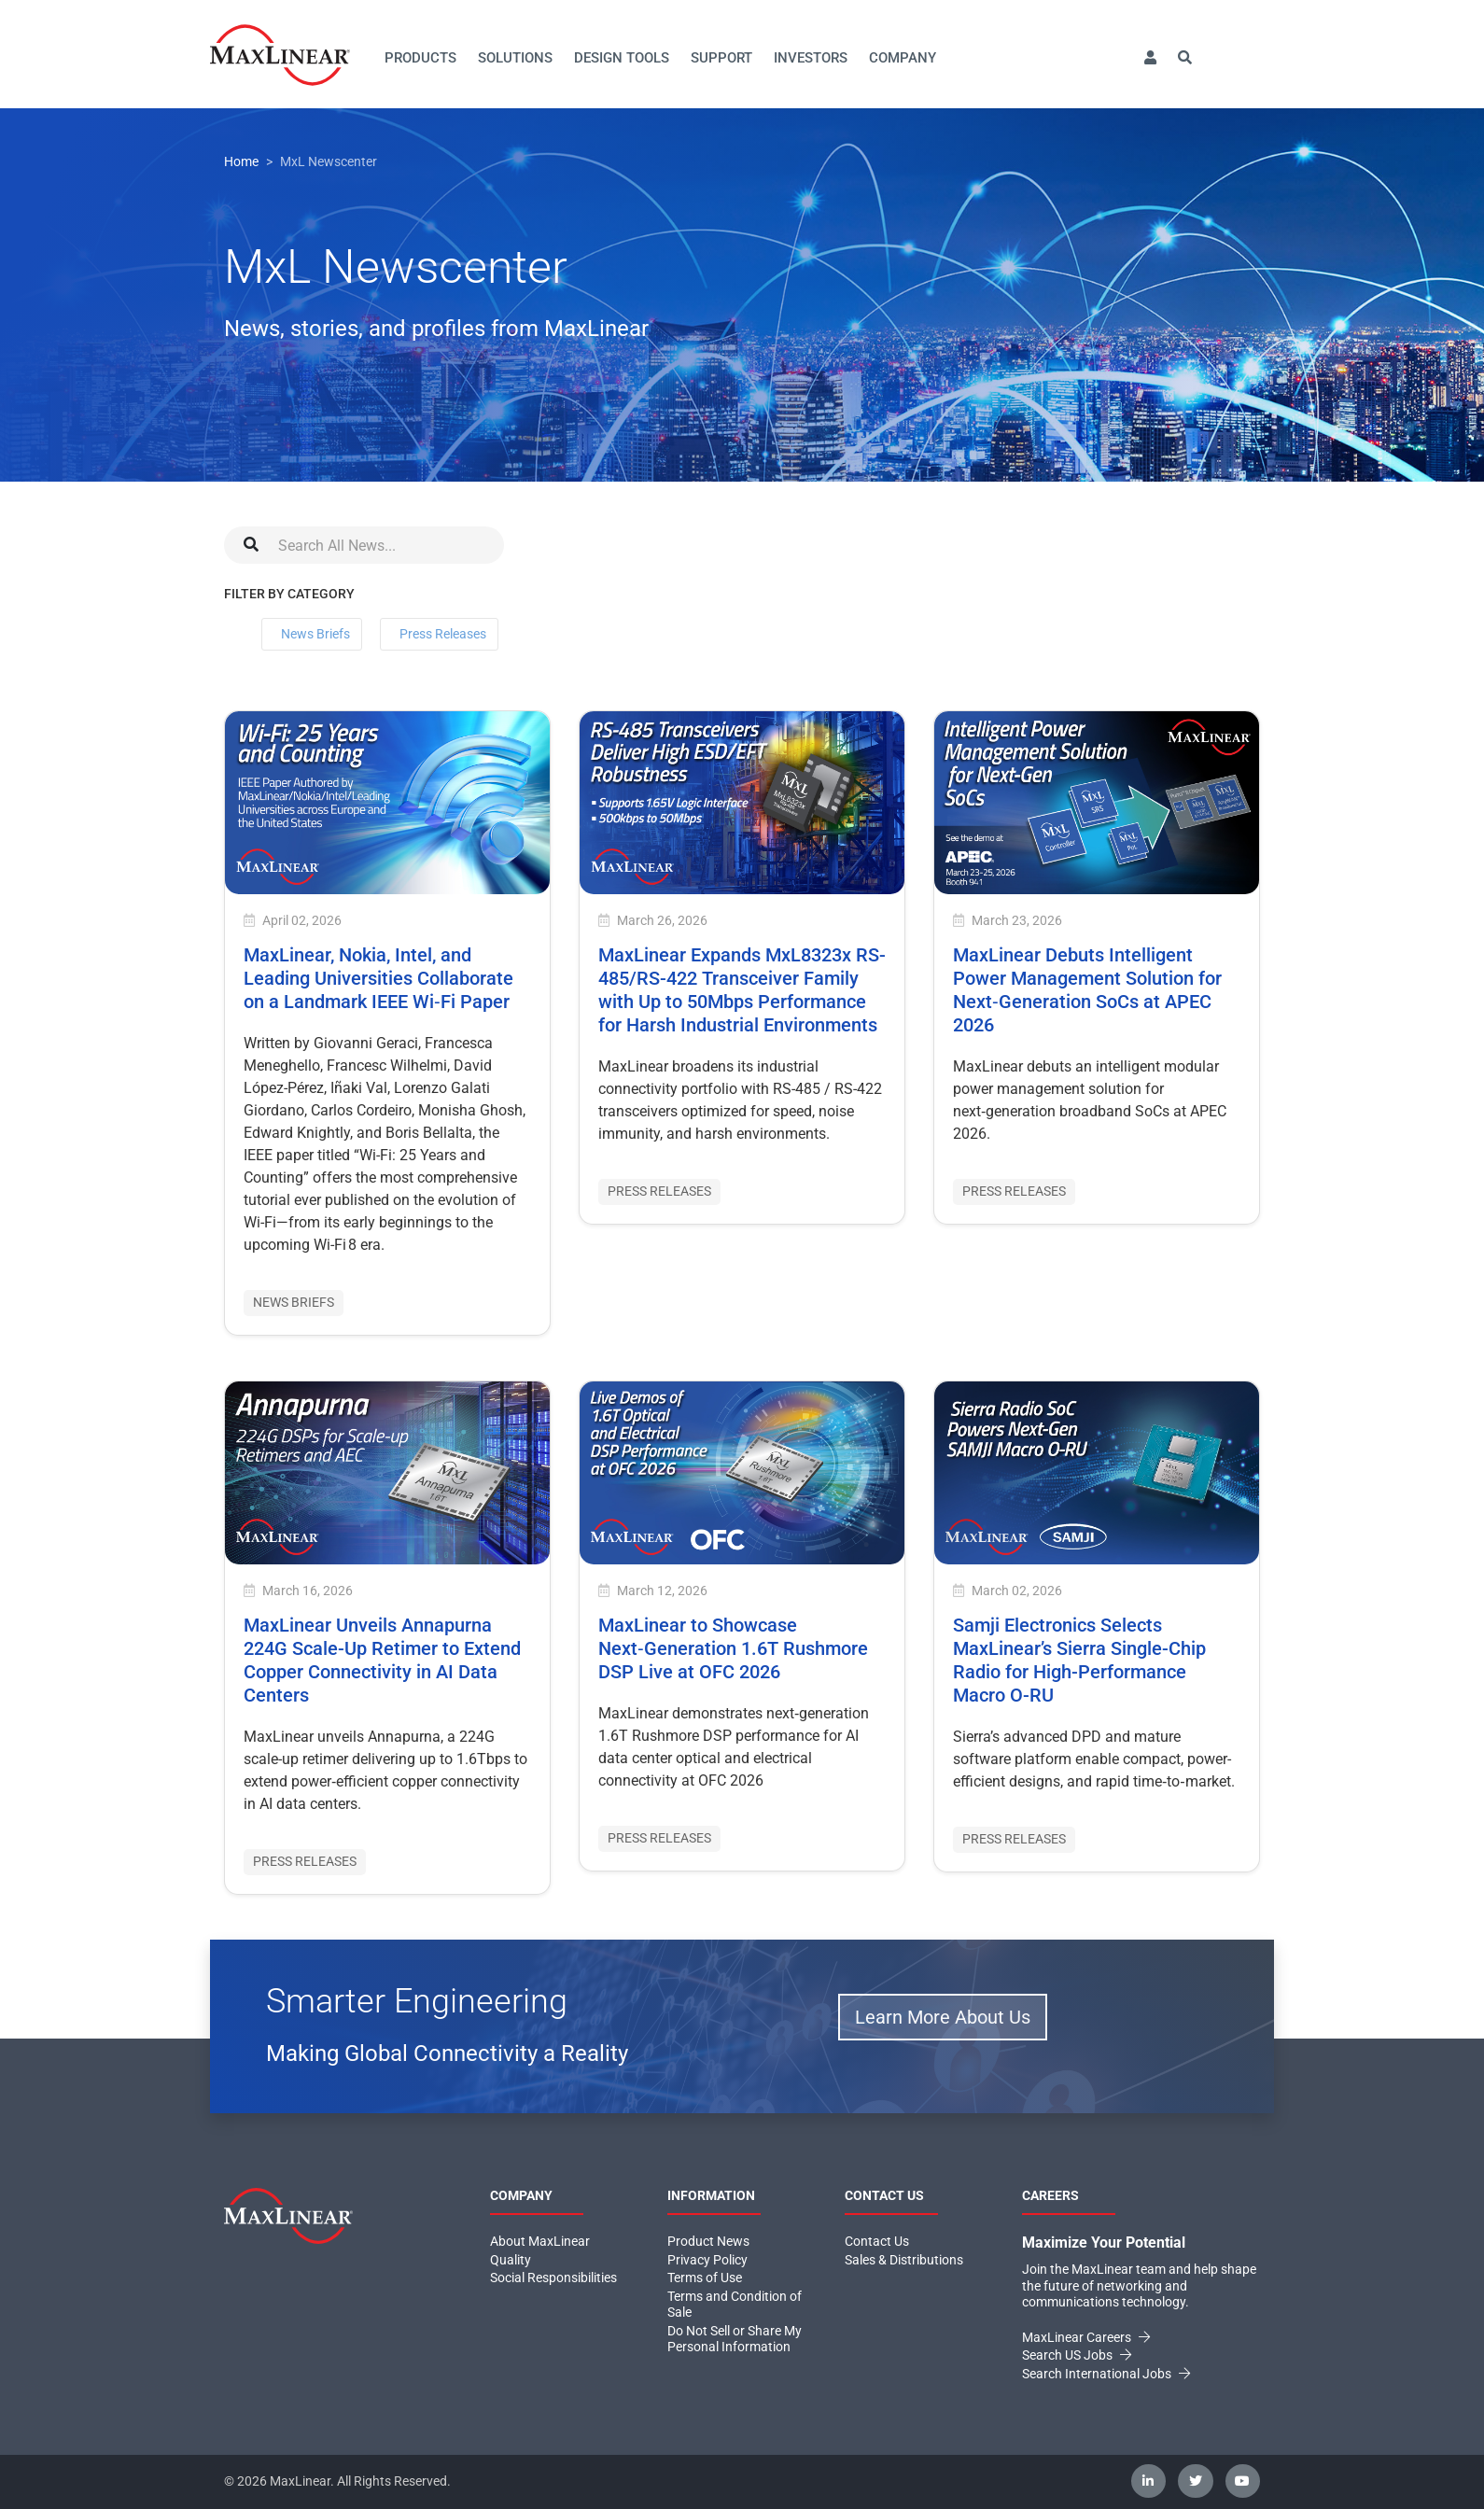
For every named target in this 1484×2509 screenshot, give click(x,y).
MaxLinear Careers (1086, 2337)
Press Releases (442, 633)
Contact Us (877, 2241)
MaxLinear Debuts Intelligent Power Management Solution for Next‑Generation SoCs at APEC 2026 (1087, 990)
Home (241, 161)
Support (721, 57)
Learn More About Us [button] (942, 2017)
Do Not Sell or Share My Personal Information (734, 2339)
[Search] (364, 545)
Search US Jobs (1076, 2355)
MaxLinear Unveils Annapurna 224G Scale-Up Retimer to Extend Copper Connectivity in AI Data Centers (382, 1660)
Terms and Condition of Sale (734, 2304)
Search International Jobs (1106, 2373)
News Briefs (315, 633)
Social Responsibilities (553, 2277)
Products (420, 57)
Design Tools (621, 57)
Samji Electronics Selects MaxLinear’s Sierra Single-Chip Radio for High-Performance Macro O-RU (1079, 1660)
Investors (810, 57)
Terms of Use (704, 2277)
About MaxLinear (540, 2241)
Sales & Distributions (904, 2259)
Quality (510, 2259)
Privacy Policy (707, 2259)
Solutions (515, 57)
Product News (708, 2241)
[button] (1150, 58)
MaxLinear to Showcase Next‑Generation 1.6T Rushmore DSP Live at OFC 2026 (733, 1648)
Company (902, 57)
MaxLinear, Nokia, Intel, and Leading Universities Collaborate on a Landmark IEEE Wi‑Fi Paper (378, 978)
